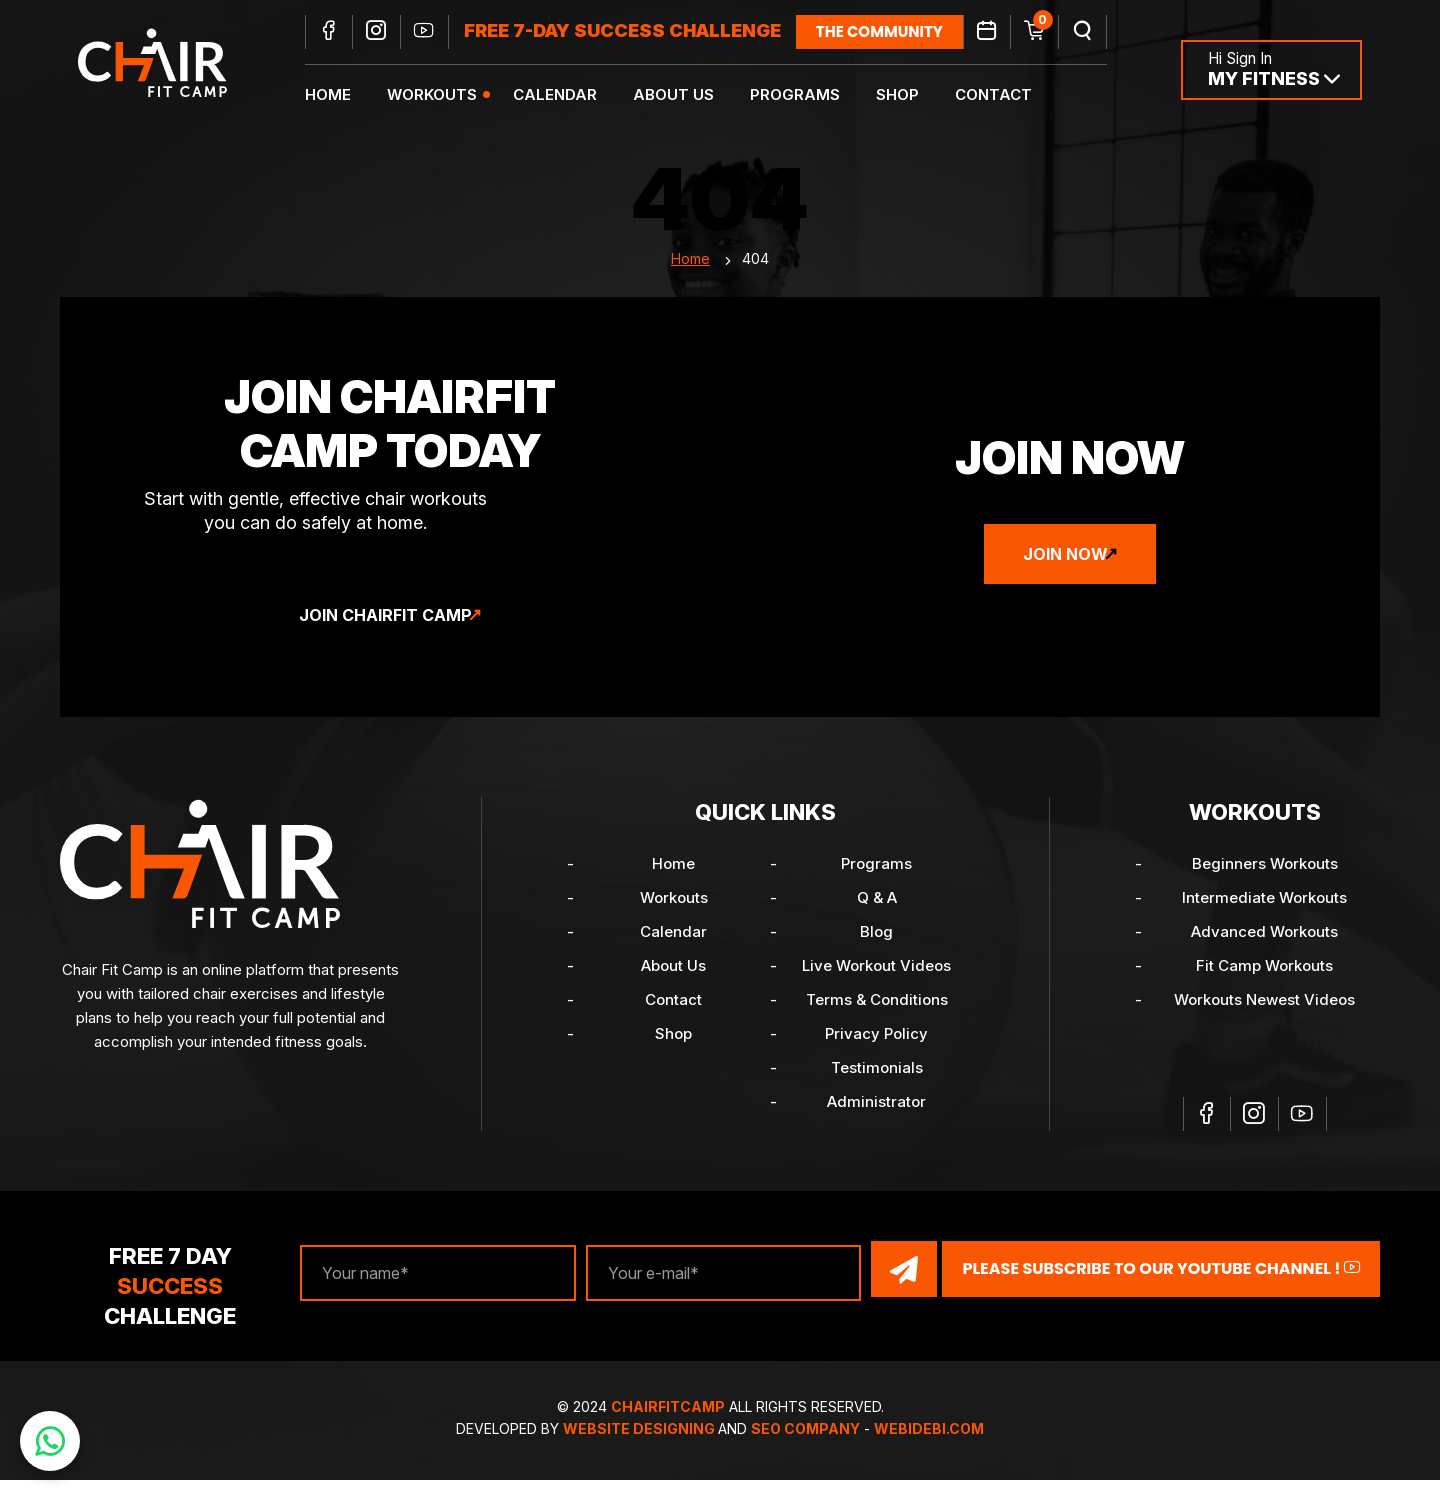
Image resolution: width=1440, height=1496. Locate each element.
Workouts (445, 95)
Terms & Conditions (877, 1019)
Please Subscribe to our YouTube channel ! (1161, 1286)
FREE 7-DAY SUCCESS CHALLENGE (635, 32)
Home (341, 95)
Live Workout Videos (876, 985)
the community (892, 32)
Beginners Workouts (1265, 883)
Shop (910, 95)
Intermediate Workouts (1264, 917)
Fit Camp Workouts (1264, 985)
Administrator (876, 1121)
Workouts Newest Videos (1264, 1019)
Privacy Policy (876, 1053)
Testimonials (877, 1087)
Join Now (1065, 574)
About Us (686, 95)
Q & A (877, 917)
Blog (876, 951)
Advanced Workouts (1264, 951)
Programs (808, 95)
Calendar (568, 95)
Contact (1006, 95)
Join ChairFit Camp (385, 635)
